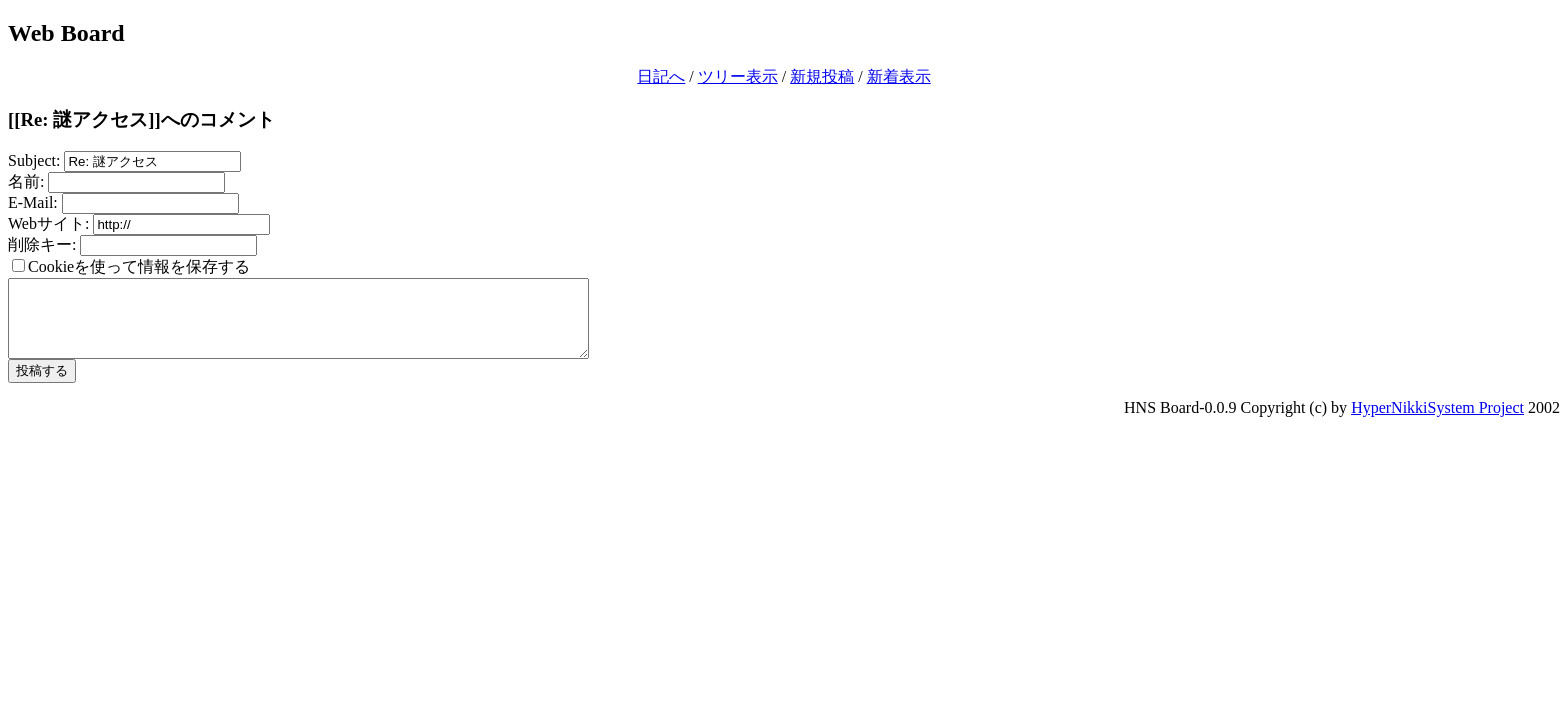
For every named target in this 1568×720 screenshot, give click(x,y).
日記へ (661, 76)
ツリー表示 (738, 76)
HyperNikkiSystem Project (1437, 422)
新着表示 (899, 76)
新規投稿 (822, 76)
